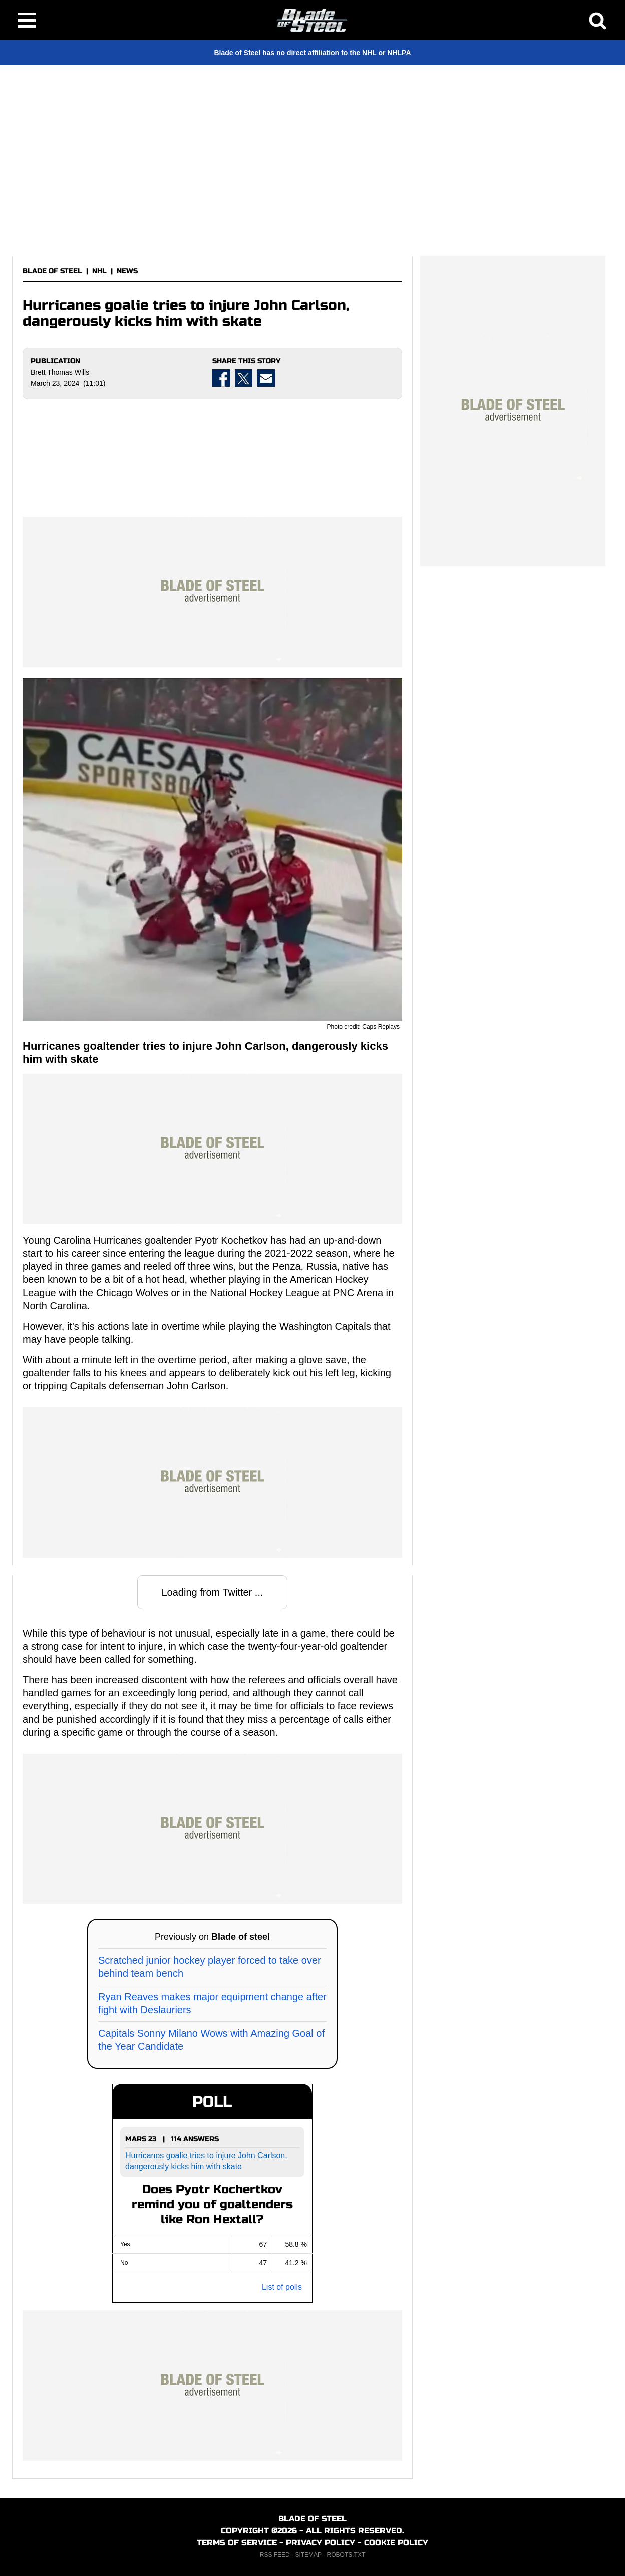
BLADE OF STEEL (52, 271)
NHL (99, 271)
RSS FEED (275, 2554)
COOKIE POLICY (396, 2542)
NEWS (127, 271)
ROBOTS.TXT (346, 2554)
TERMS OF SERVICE (237, 2542)
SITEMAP (308, 2554)
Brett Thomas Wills (60, 372)
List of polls (282, 2287)
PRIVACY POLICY (320, 2542)
